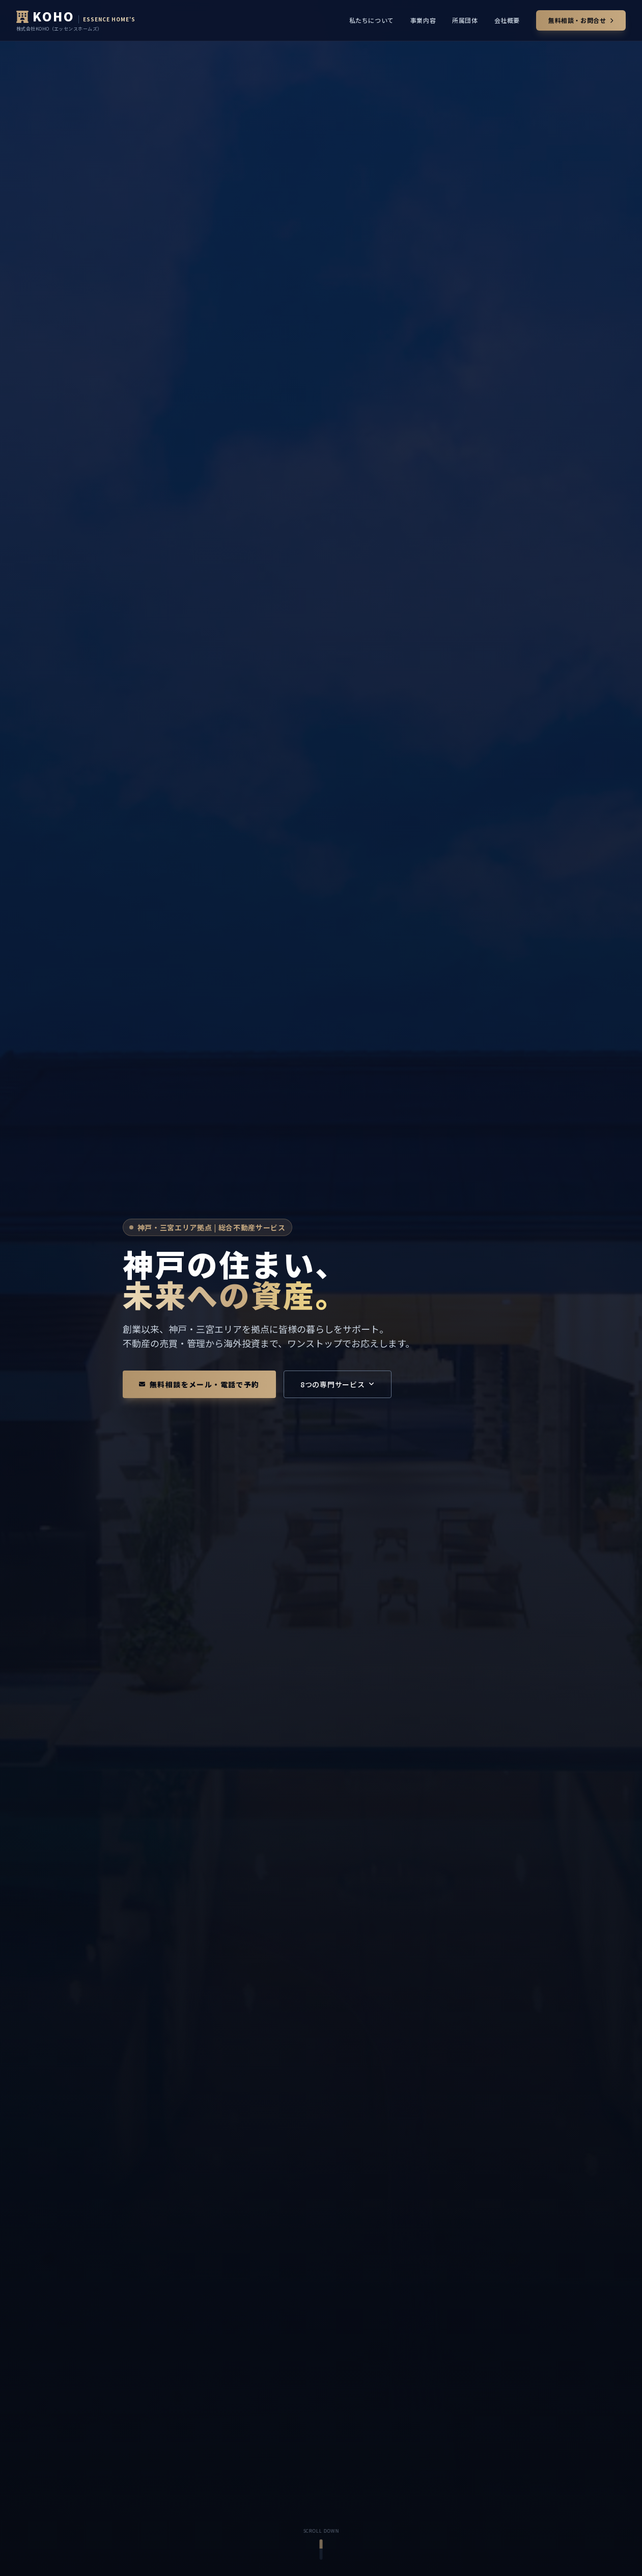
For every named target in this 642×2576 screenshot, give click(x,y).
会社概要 (507, 20)
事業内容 (423, 20)
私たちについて (371, 20)
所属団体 (465, 20)
